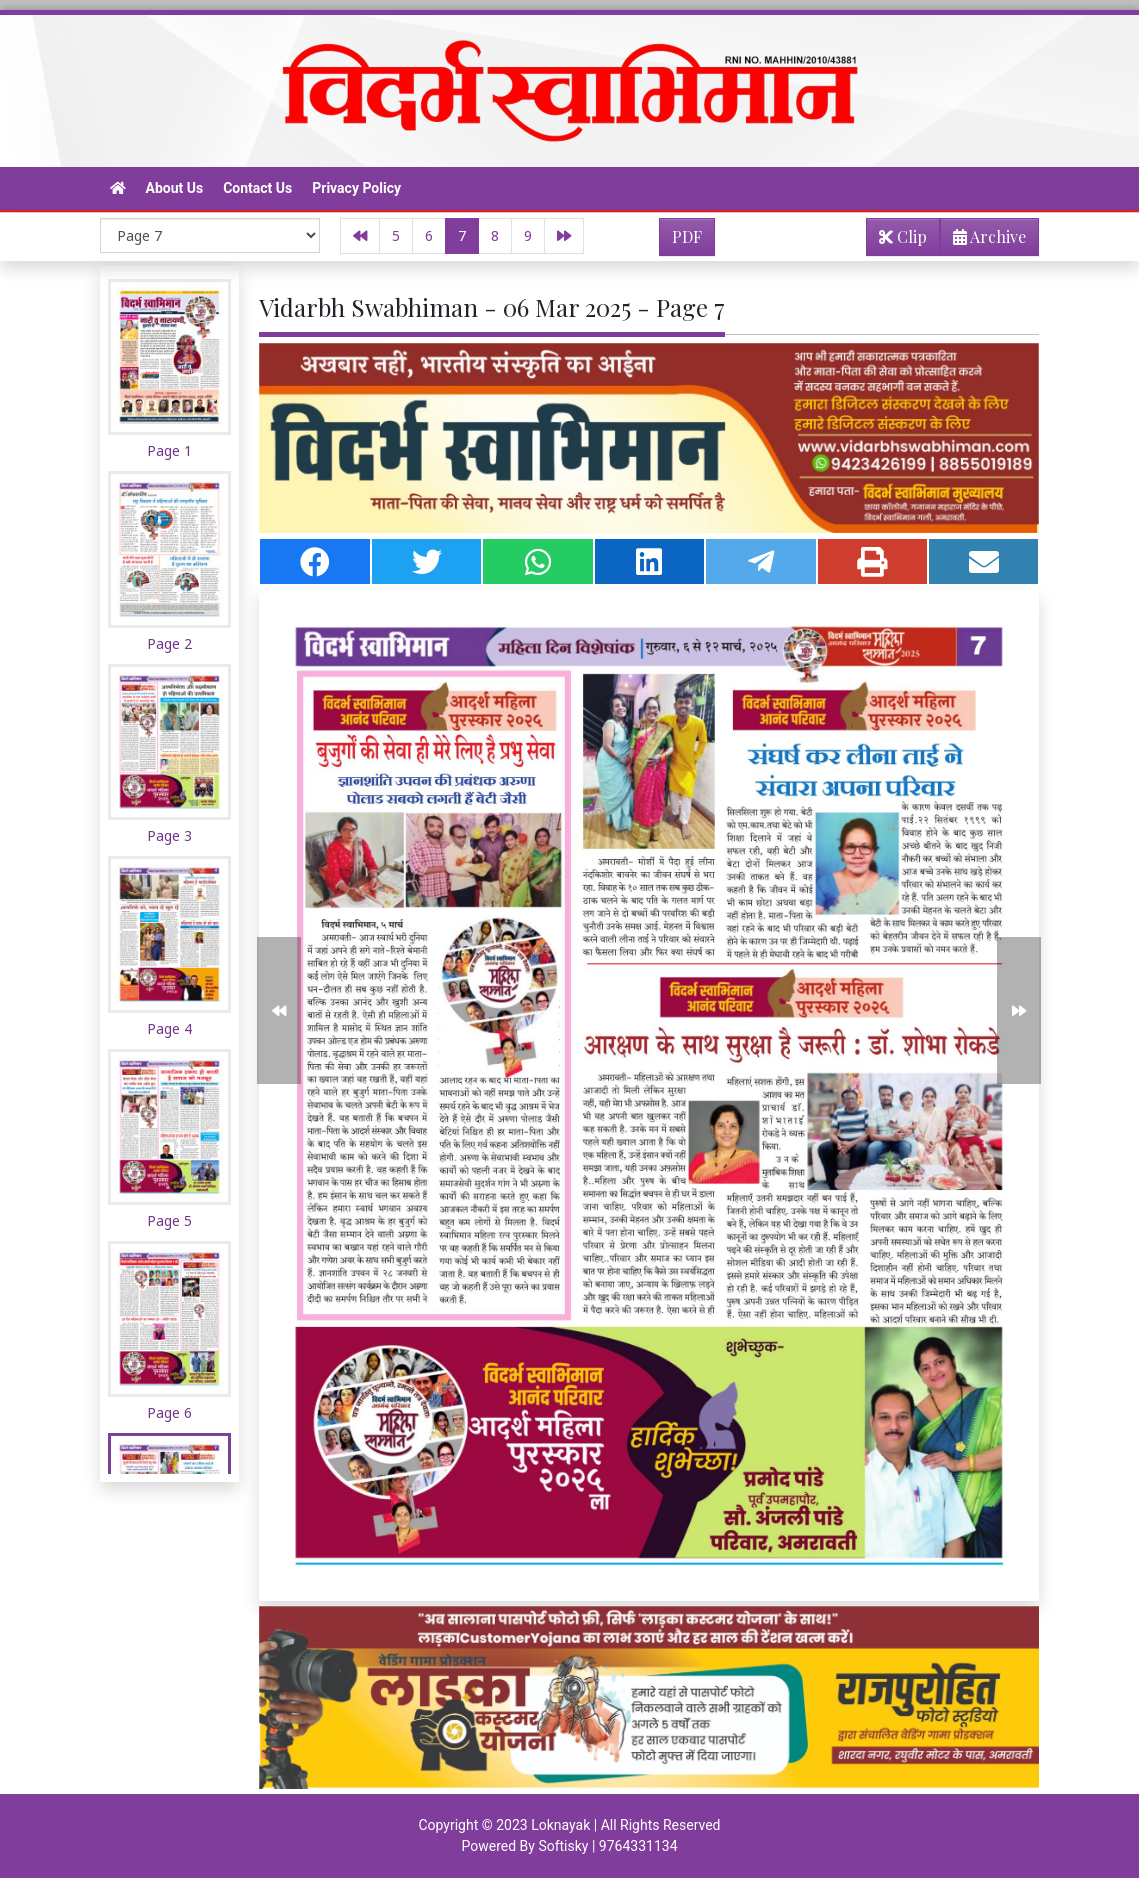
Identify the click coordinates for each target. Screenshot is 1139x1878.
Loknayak (560, 1825)
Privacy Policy (356, 188)
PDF (687, 236)
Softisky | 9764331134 (607, 1846)
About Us (175, 188)
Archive (983, 240)
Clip (903, 236)
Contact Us (257, 188)
